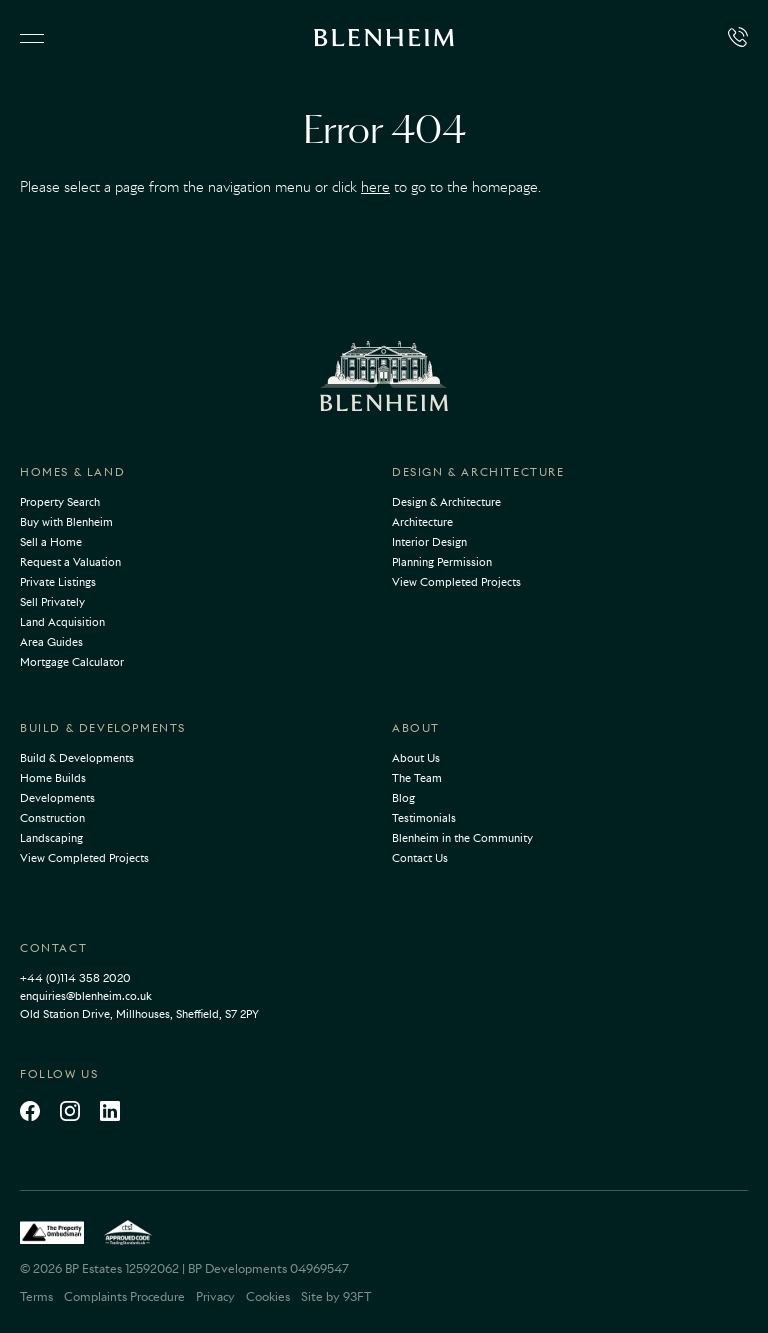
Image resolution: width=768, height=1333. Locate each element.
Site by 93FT (336, 1296)
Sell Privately (52, 602)
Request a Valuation (70, 562)
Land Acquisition (62, 622)
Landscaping (51, 838)
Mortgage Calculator (72, 662)
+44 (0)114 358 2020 (75, 978)
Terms (36, 1296)
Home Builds (53, 778)
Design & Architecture (478, 472)
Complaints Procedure (124, 1296)
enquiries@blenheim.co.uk (86, 996)
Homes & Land (72, 472)
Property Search (60, 502)
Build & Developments (103, 728)
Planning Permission (442, 562)
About (416, 728)
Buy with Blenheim (66, 522)
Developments (57, 798)
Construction (52, 818)
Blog (403, 798)
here (375, 187)
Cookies (268, 1296)
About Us (416, 758)
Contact (53, 948)
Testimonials (424, 818)
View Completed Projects (456, 582)
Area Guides (51, 642)
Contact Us (420, 858)
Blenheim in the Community (462, 838)
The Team (417, 778)
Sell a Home (51, 542)
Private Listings (58, 582)
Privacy (215, 1296)
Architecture (422, 522)
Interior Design (429, 542)
